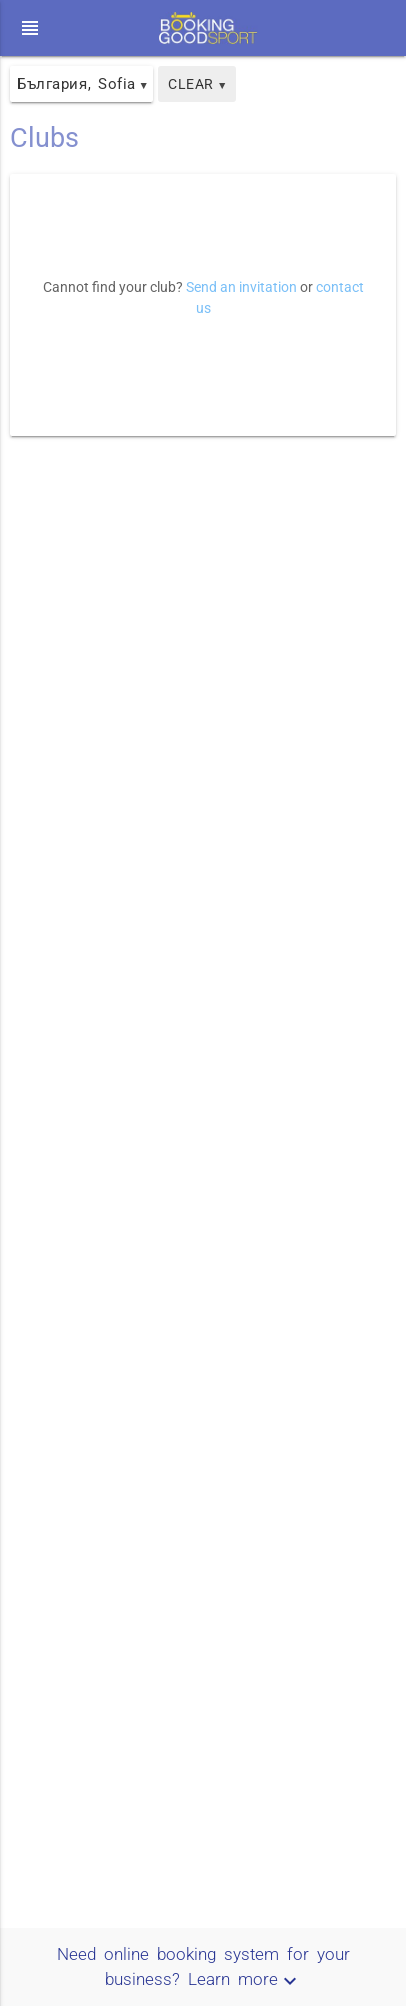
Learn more (245, 1979)
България (52, 84)
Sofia (123, 84)
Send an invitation (241, 287)
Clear (197, 84)
